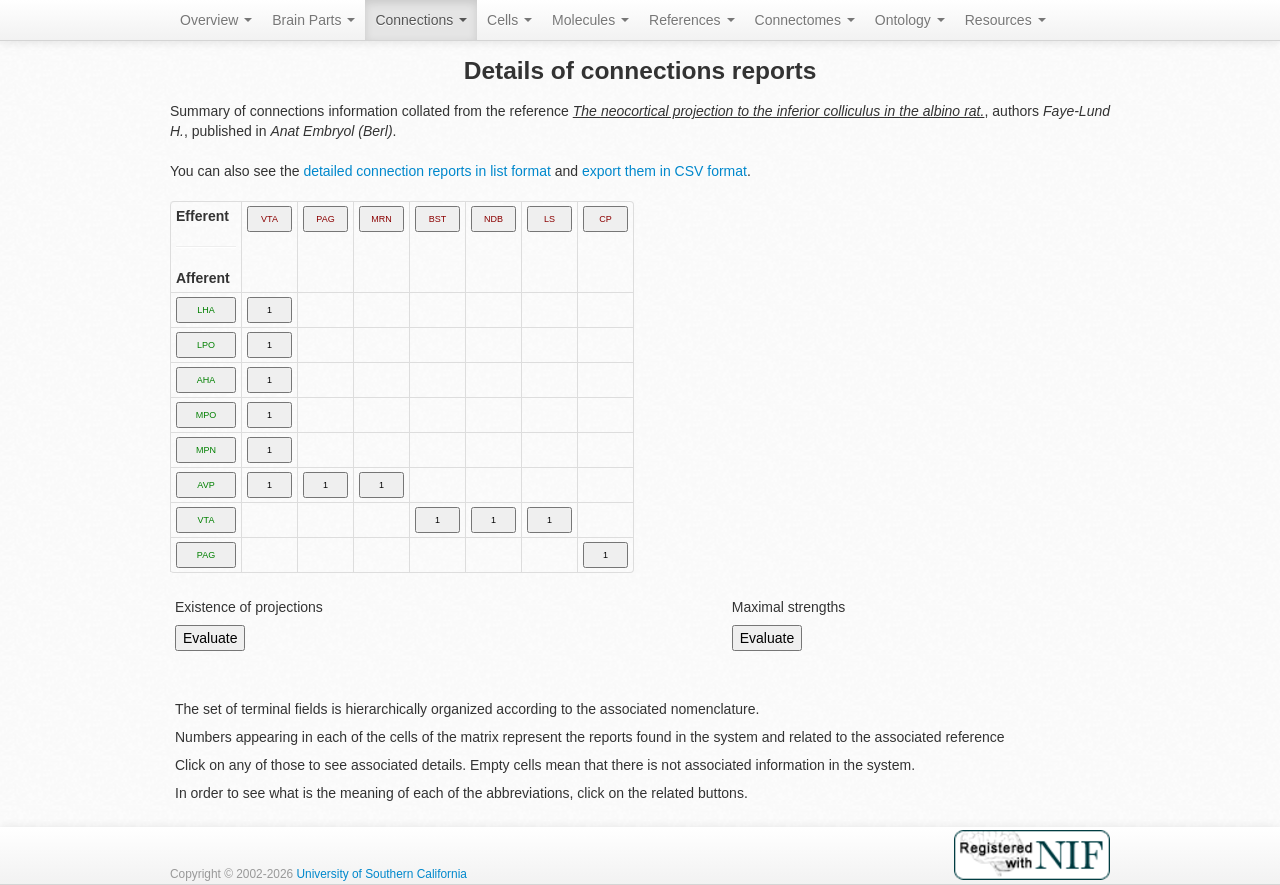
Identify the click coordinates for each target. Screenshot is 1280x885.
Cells (509, 20)
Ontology (910, 20)
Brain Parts (313, 20)
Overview (216, 20)
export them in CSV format (664, 171)
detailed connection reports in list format (426, 171)
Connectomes (805, 20)
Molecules (590, 20)
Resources (1005, 20)
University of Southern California (381, 874)
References (691, 20)
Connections (421, 20)
